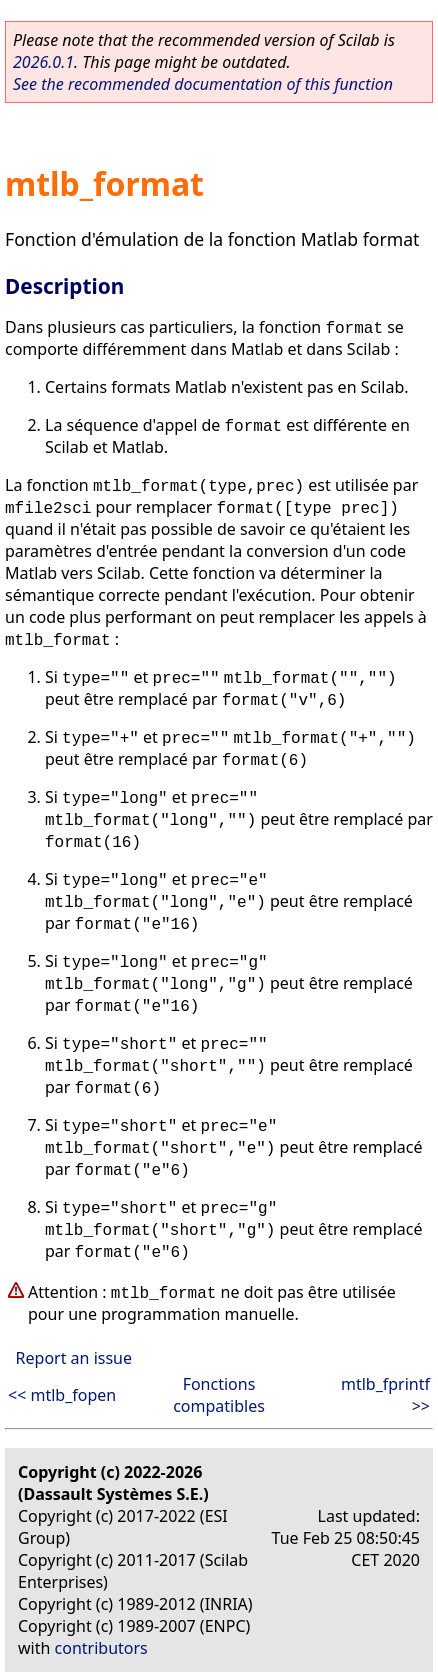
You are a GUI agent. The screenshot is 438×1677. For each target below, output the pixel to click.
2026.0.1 (43, 62)
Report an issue (74, 1358)
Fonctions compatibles (219, 1395)
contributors (101, 1648)
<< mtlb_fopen (62, 1395)
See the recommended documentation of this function (203, 84)
